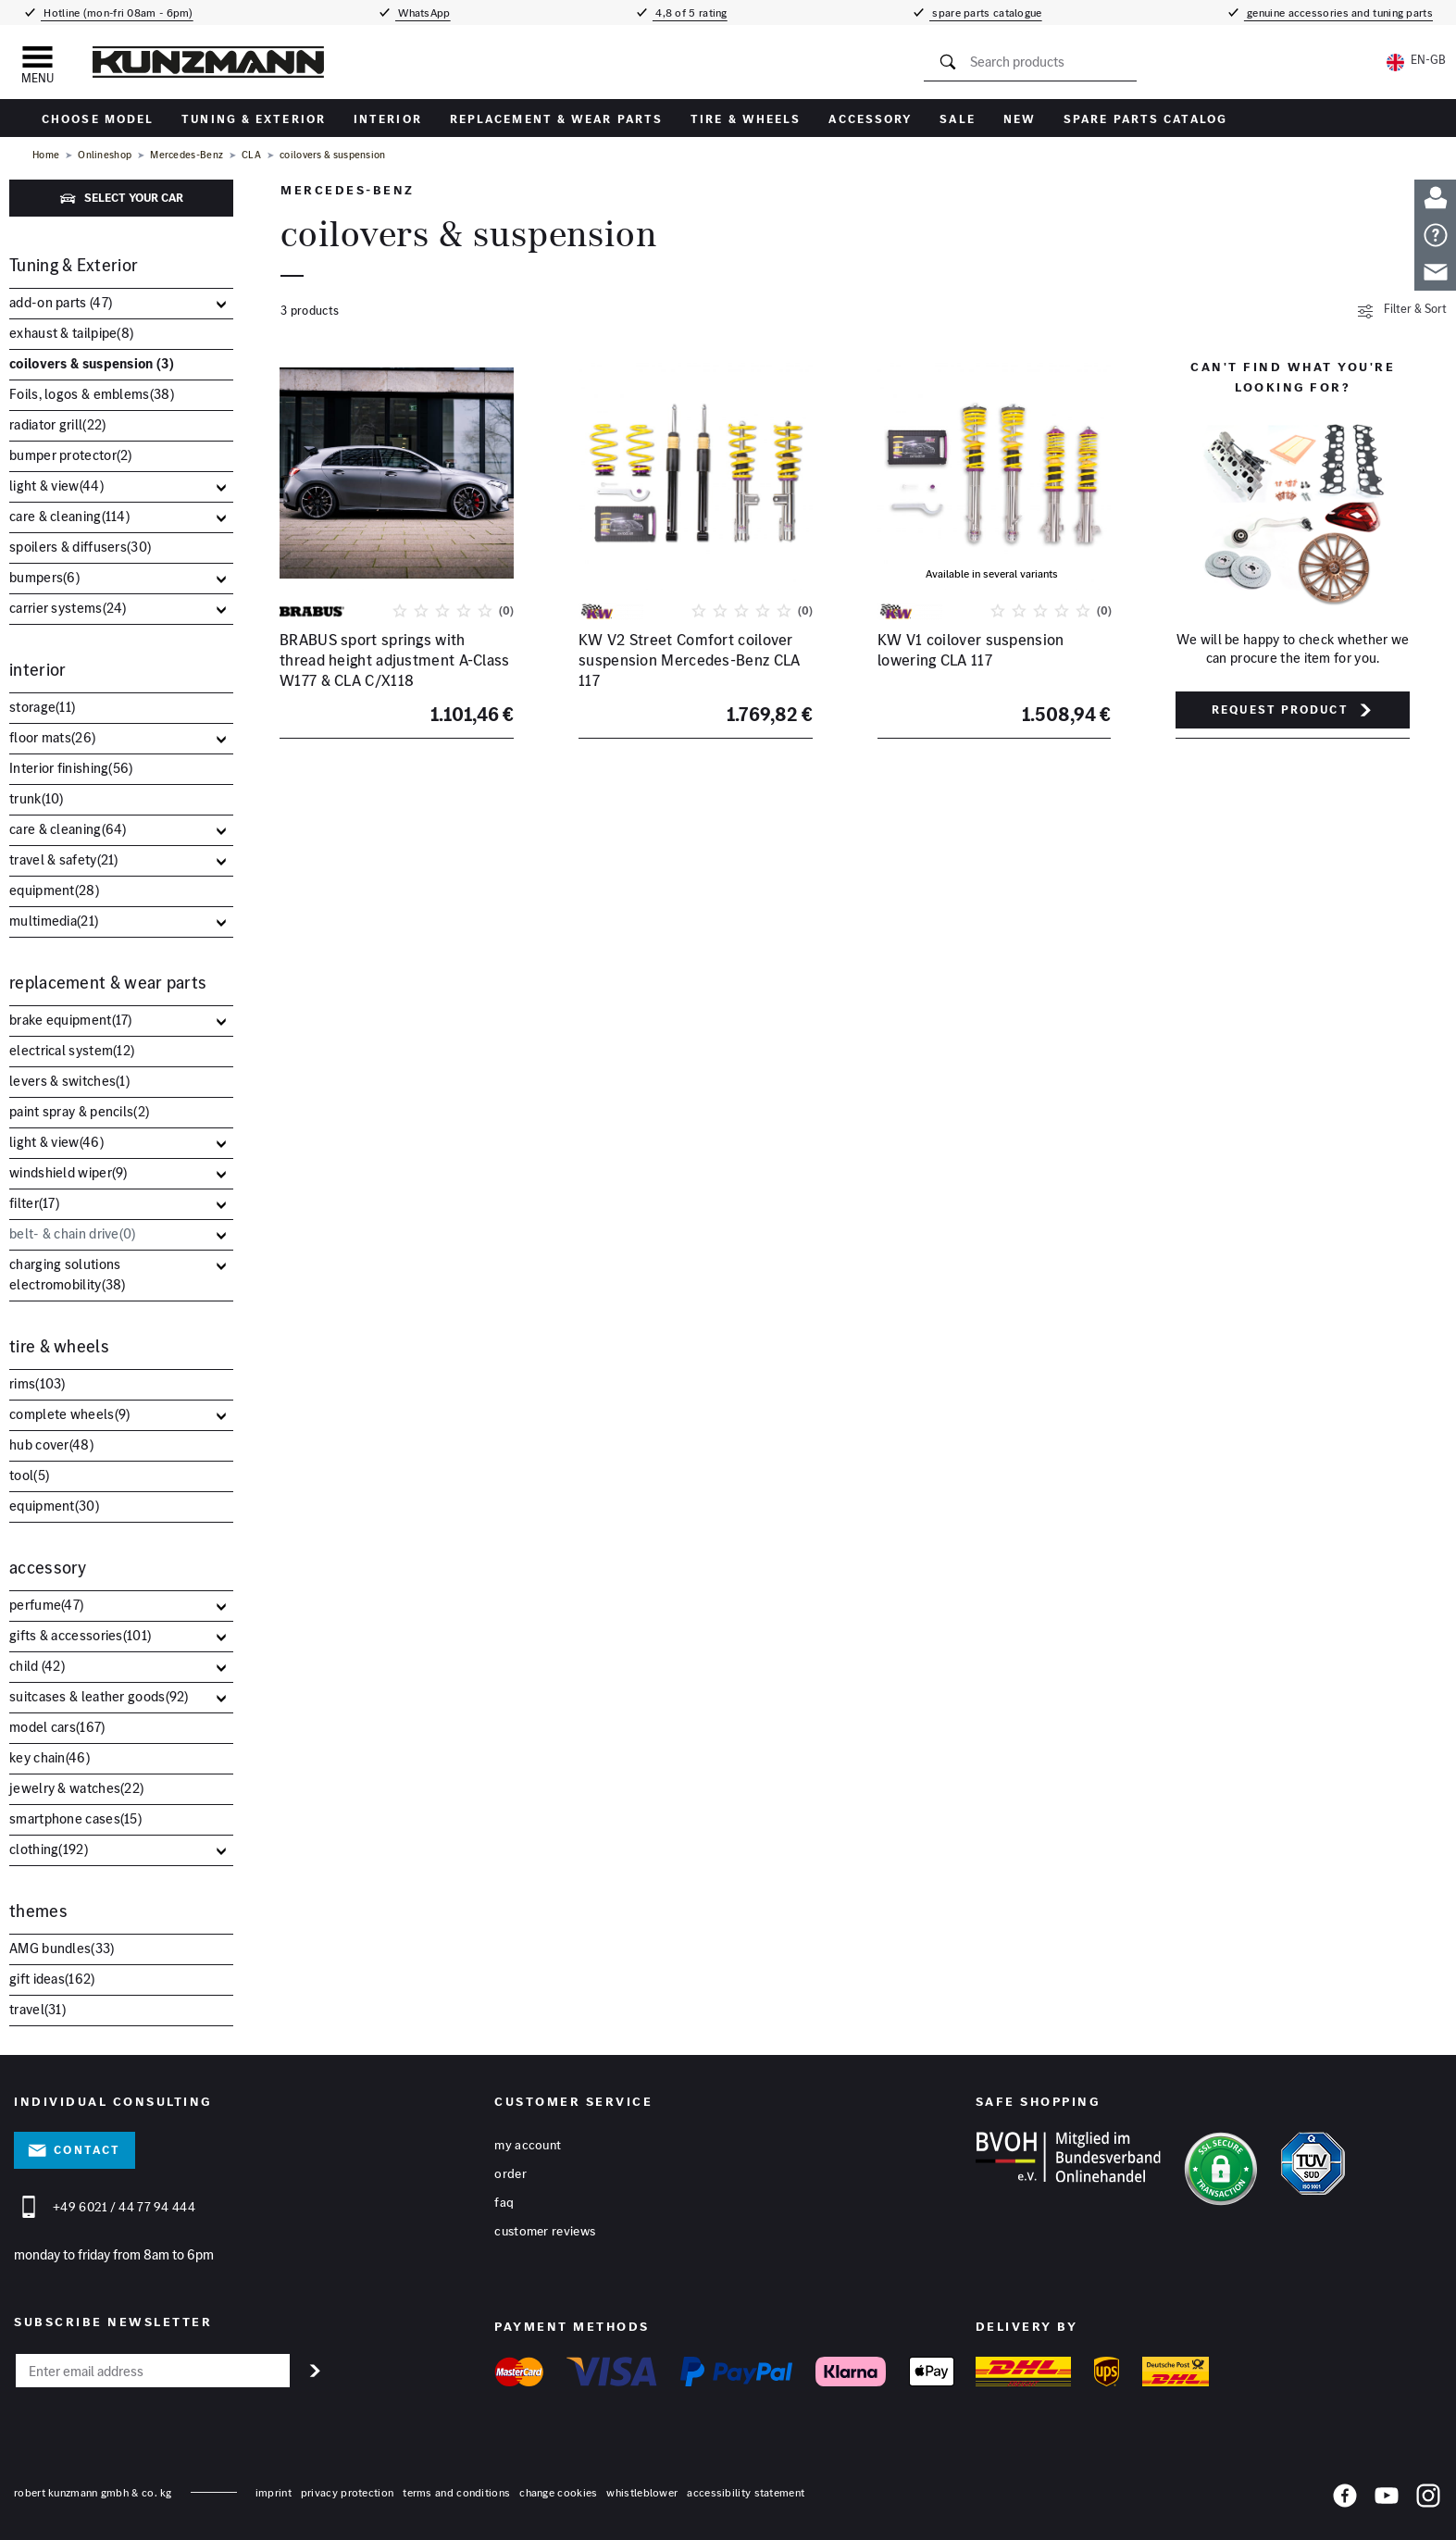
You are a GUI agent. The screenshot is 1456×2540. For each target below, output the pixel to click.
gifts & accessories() (80, 1635)
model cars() (57, 1727)
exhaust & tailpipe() (71, 332)
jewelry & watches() (76, 1788)
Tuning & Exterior (253, 119)
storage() (42, 706)
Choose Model (98, 119)
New (1019, 119)
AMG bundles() (62, 1948)
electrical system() (71, 1050)
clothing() (48, 1849)
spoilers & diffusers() (80, 546)
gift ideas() (52, 1978)
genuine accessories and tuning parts (1338, 12)
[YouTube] (1386, 2499)
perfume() (46, 1604)
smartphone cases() (75, 1818)
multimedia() (53, 920)
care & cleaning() (69, 516)
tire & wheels (746, 119)
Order (510, 2173)
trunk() (36, 798)
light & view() (56, 485)
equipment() (54, 890)
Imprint (273, 2492)
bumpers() (44, 577)
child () (37, 1665)
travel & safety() (63, 859)
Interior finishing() (71, 768)
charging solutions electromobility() (67, 1274)
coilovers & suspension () (91, 363)
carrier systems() (68, 607)
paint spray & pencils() (79, 1111)
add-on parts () (60, 302)
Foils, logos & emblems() (91, 394)
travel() (37, 2009)
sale (957, 119)
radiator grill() (57, 424)
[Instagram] (1428, 2499)
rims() (37, 1383)
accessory (870, 119)
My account (527, 2144)
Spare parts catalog (1145, 119)
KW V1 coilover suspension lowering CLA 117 (970, 650)
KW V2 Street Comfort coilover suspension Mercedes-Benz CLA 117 (689, 660)
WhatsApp (423, 12)
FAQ (504, 2202)
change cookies (558, 2492)
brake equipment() (70, 1019)
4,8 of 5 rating (690, 12)
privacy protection (347, 2492)
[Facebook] (1345, 2499)
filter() (34, 1203)
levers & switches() (69, 1080)
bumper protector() (70, 455)
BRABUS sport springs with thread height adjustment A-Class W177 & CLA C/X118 (395, 660)
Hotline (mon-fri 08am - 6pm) (117, 12)
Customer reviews (544, 2231)
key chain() (49, 1757)
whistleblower (642, 2492)
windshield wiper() (68, 1172)
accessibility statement (745, 2492)
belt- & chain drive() (72, 1233)
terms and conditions (456, 2492)
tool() (29, 1475)
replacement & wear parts (556, 119)
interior (388, 119)
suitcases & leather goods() (99, 1696)
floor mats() (52, 737)
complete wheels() (69, 1414)
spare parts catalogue (985, 12)
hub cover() (51, 1444)
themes (38, 1911)
